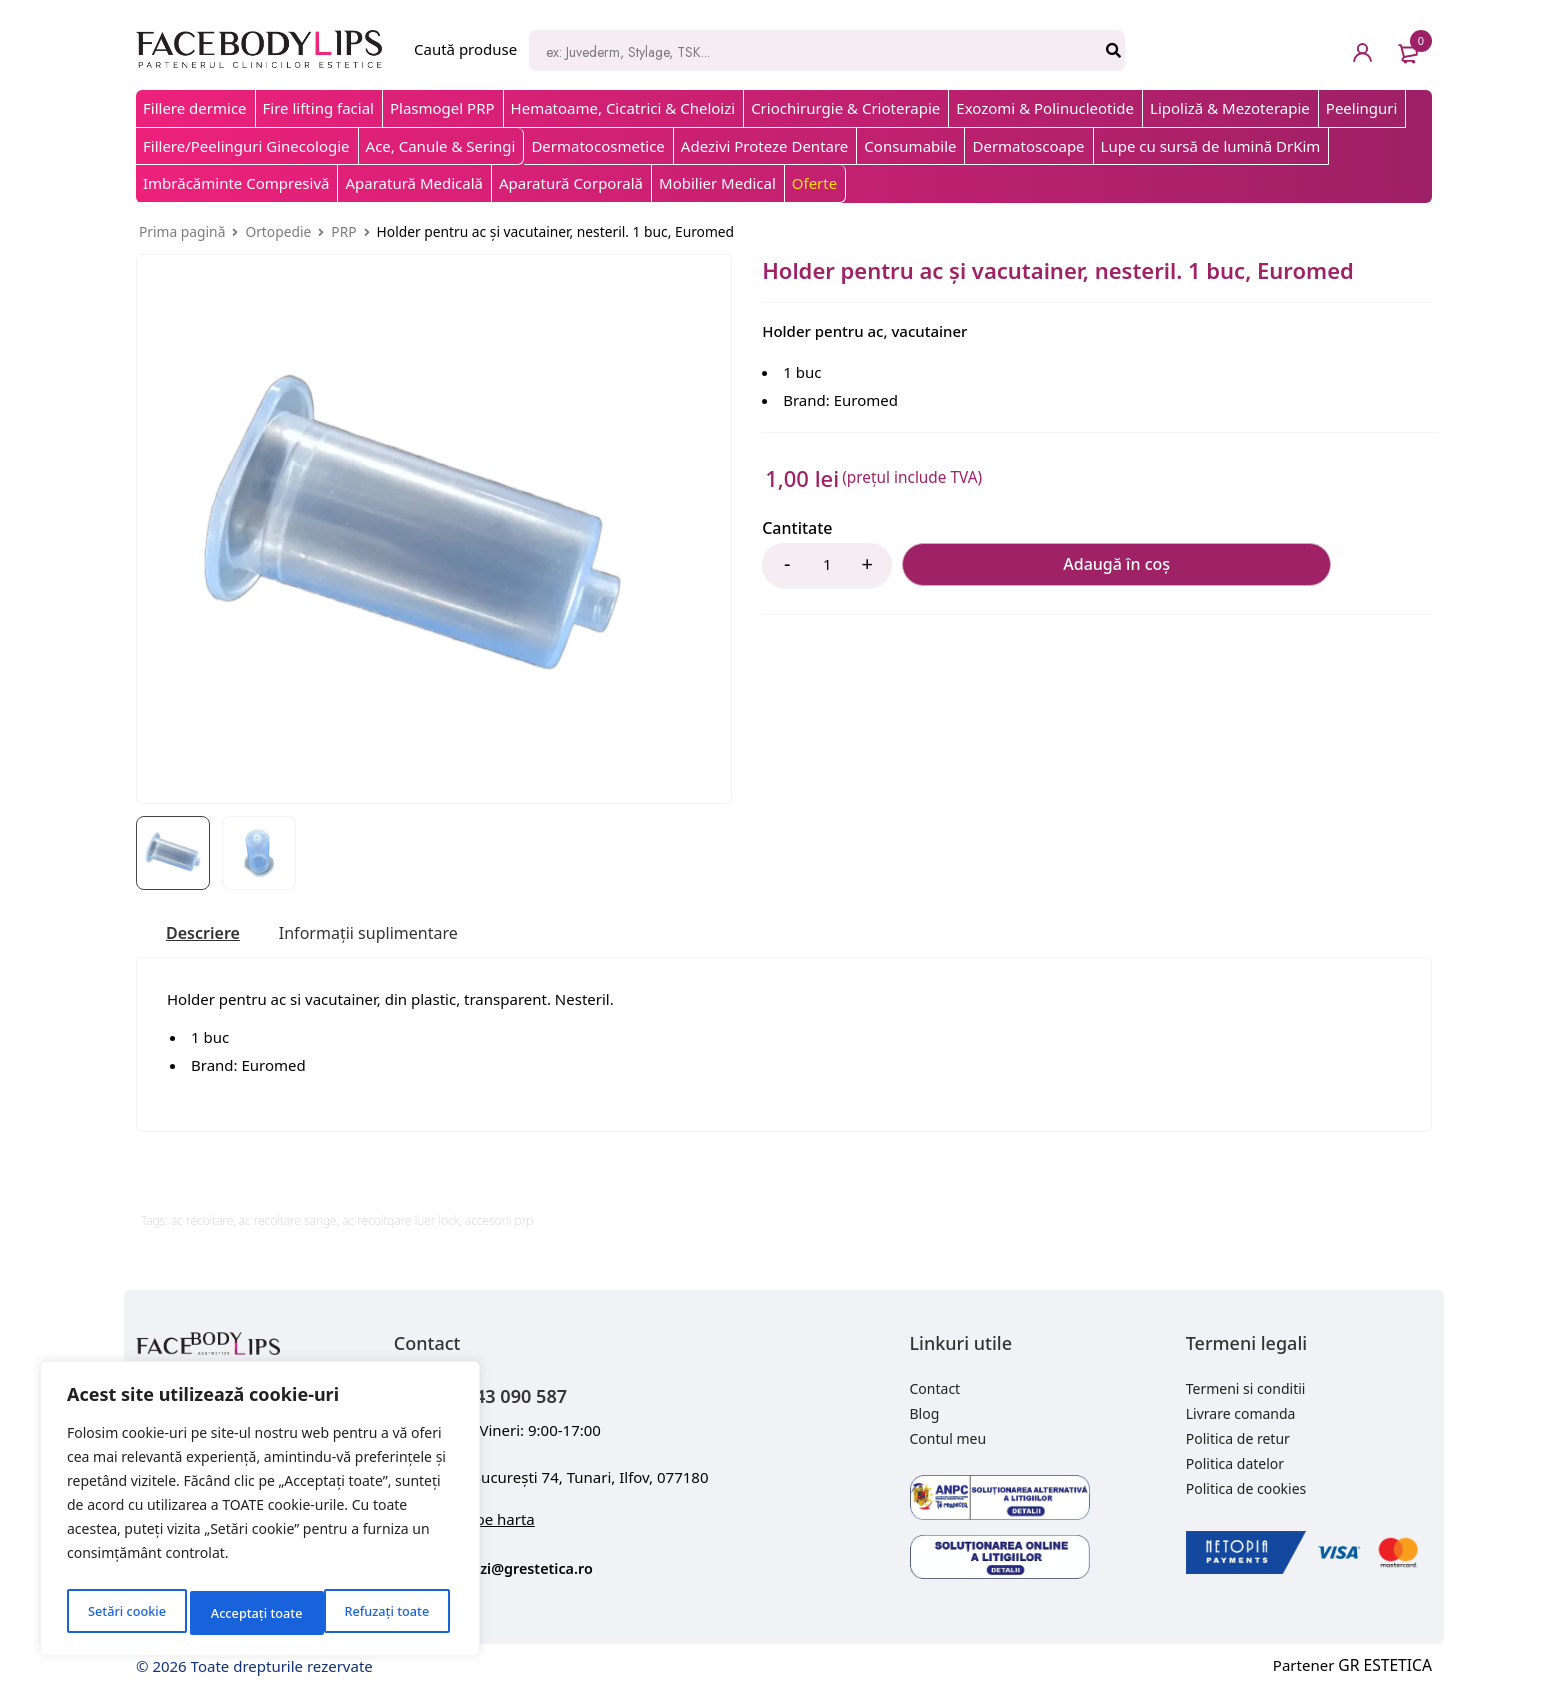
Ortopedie (278, 231)
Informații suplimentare (388, 935)
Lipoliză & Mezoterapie (1230, 108)
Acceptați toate (387, 1612)
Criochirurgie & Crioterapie (845, 108)
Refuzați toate (252, 1612)
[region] (260, 1513)
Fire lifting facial (318, 108)
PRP (343, 231)
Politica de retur (1238, 1441)
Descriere (207, 935)
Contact (935, 1391)
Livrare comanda (1241, 1416)
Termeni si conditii (1246, 1391)
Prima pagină (182, 231)
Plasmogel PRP (442, 108)
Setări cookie (125, 1612)
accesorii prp (499, 1223)
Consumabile (910, 146)
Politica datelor (1235, 1466)
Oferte (814, 183)
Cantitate (797, 528)
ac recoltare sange (288, 1223)
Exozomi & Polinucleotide (1045, 108)
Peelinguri (1362, 108)
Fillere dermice (195, 108)
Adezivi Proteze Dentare (764, 146)
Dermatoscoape (1028, 146)
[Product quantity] (827, 566)
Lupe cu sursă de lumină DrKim (1211, 146)
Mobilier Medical (717, 183)
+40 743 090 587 (520, 1396)
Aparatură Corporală (571, 183)
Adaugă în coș (1002, 566)
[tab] (207, 935)
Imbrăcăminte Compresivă (236, 183)
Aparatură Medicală (414, 183)
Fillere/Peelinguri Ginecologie (246, 146)
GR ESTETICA (1387, 1668)
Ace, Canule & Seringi (441, 146)
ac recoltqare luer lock (400, 1223)
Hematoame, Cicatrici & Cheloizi (623, 108)
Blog (925, 1416)
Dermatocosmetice (597, 146)
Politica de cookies (1246, 1491)
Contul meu (948, 1441)
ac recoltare (202, 1223)
